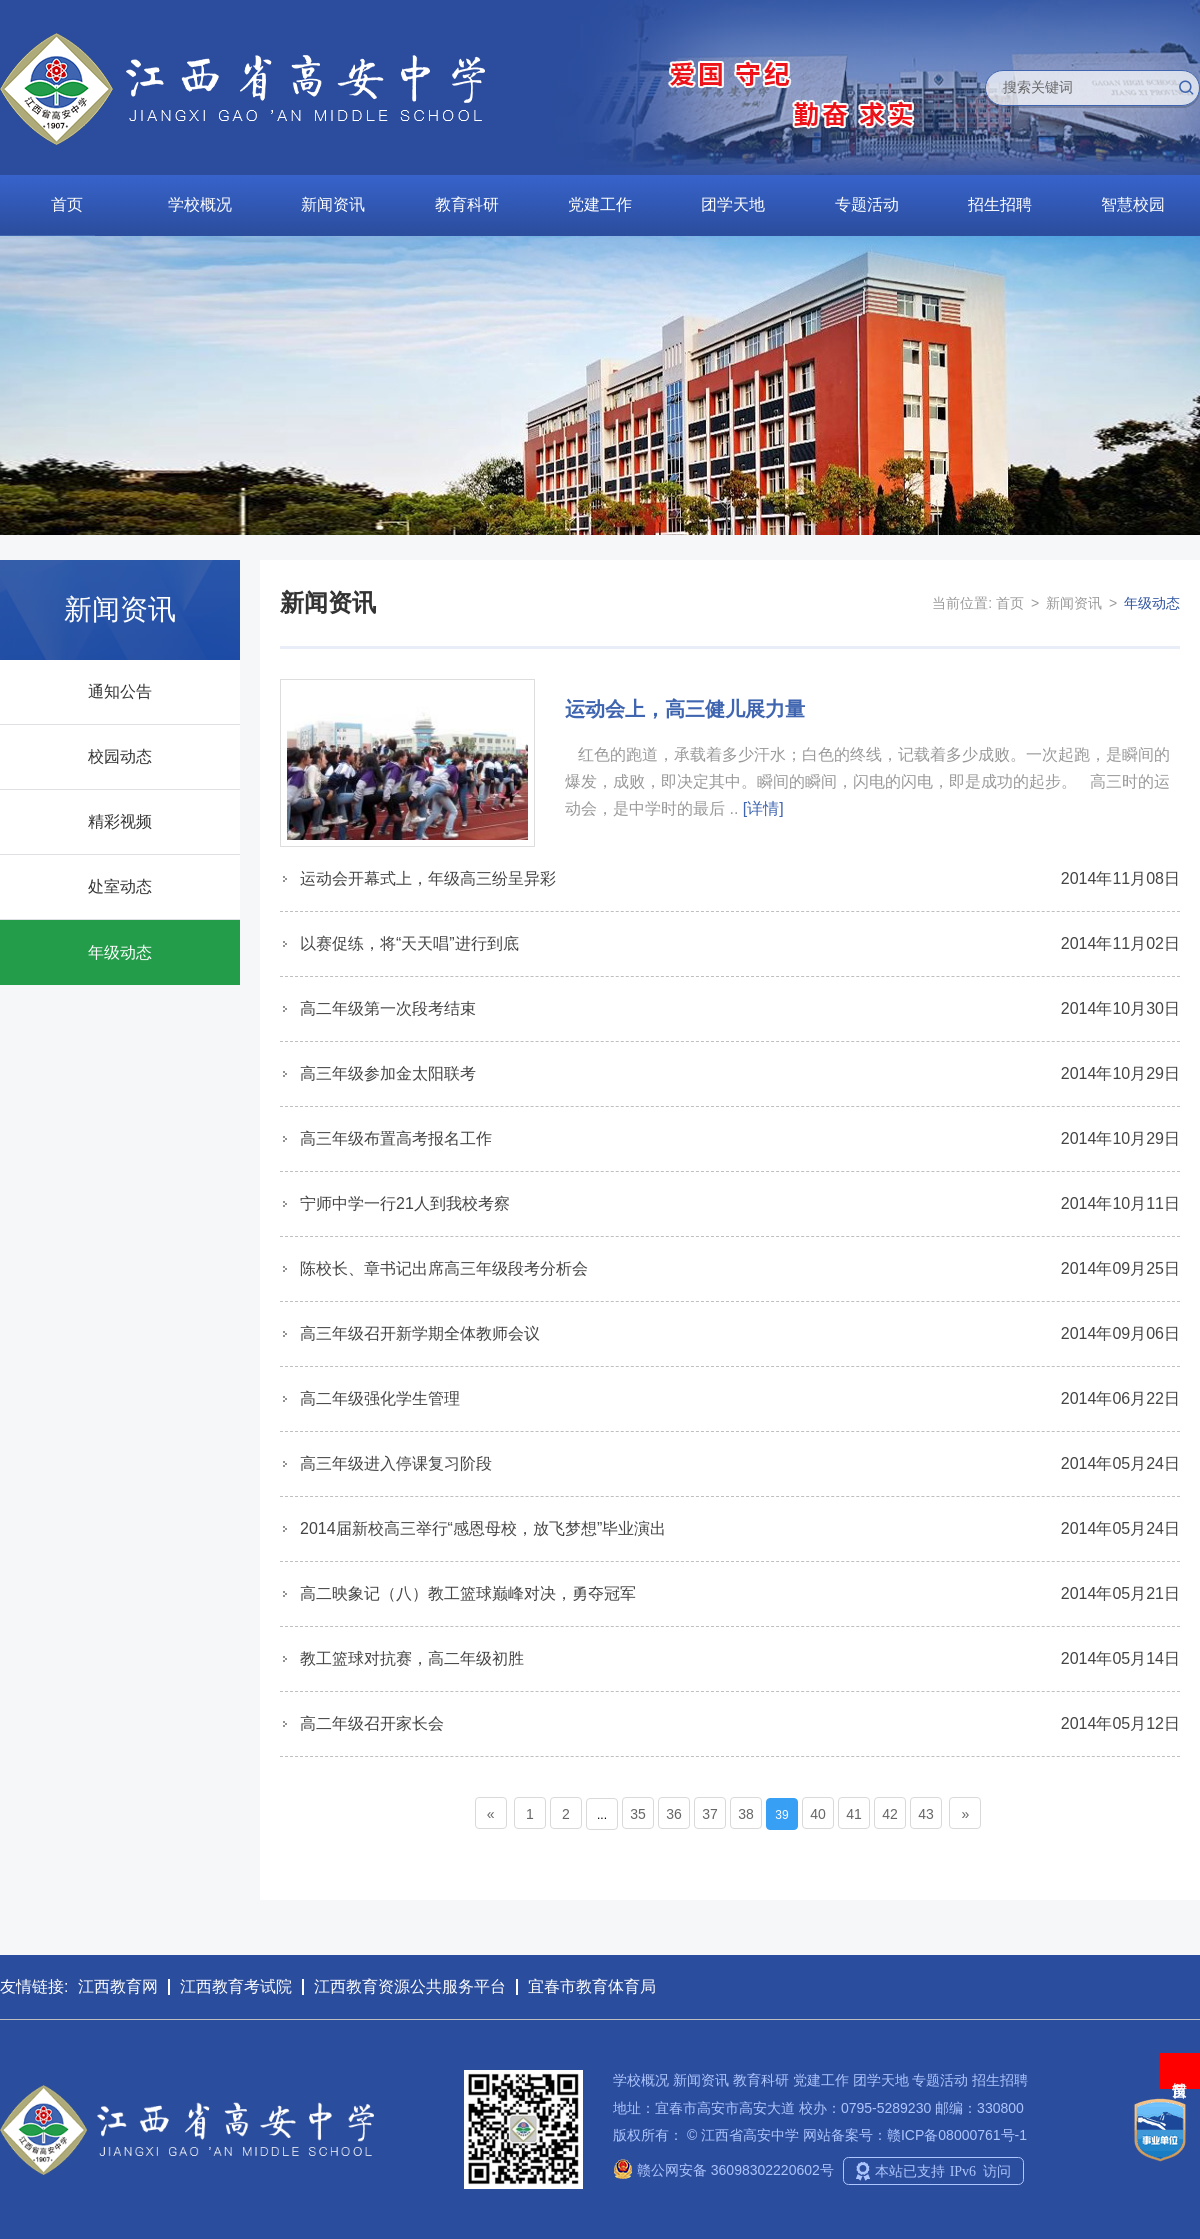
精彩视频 (120, 821)
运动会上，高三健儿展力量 (685, 709)
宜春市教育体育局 (592, 1986)
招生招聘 (1000, 204)
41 (854, 1814)
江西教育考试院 (236, 1986)
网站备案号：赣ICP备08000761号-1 (915, 2135)
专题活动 (867, 204)
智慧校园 (1133, 204)
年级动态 (120, 952)
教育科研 (467, 204)
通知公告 (120, 691)
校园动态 (120, 756)
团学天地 (733, 204)
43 (926, 1814)
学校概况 (200, 204)
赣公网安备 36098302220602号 (723, 2170)
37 (710, 1814)
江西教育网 (118, 1986)
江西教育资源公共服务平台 (410, 1986)
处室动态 (120, 886)
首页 (67, 204)
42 (890, 1814)
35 (638, 1814)
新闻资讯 (333, 204)
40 (818, 1814)
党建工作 (600, 204)
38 (746, 1814)
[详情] (763, 808)
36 (674, 1814)
